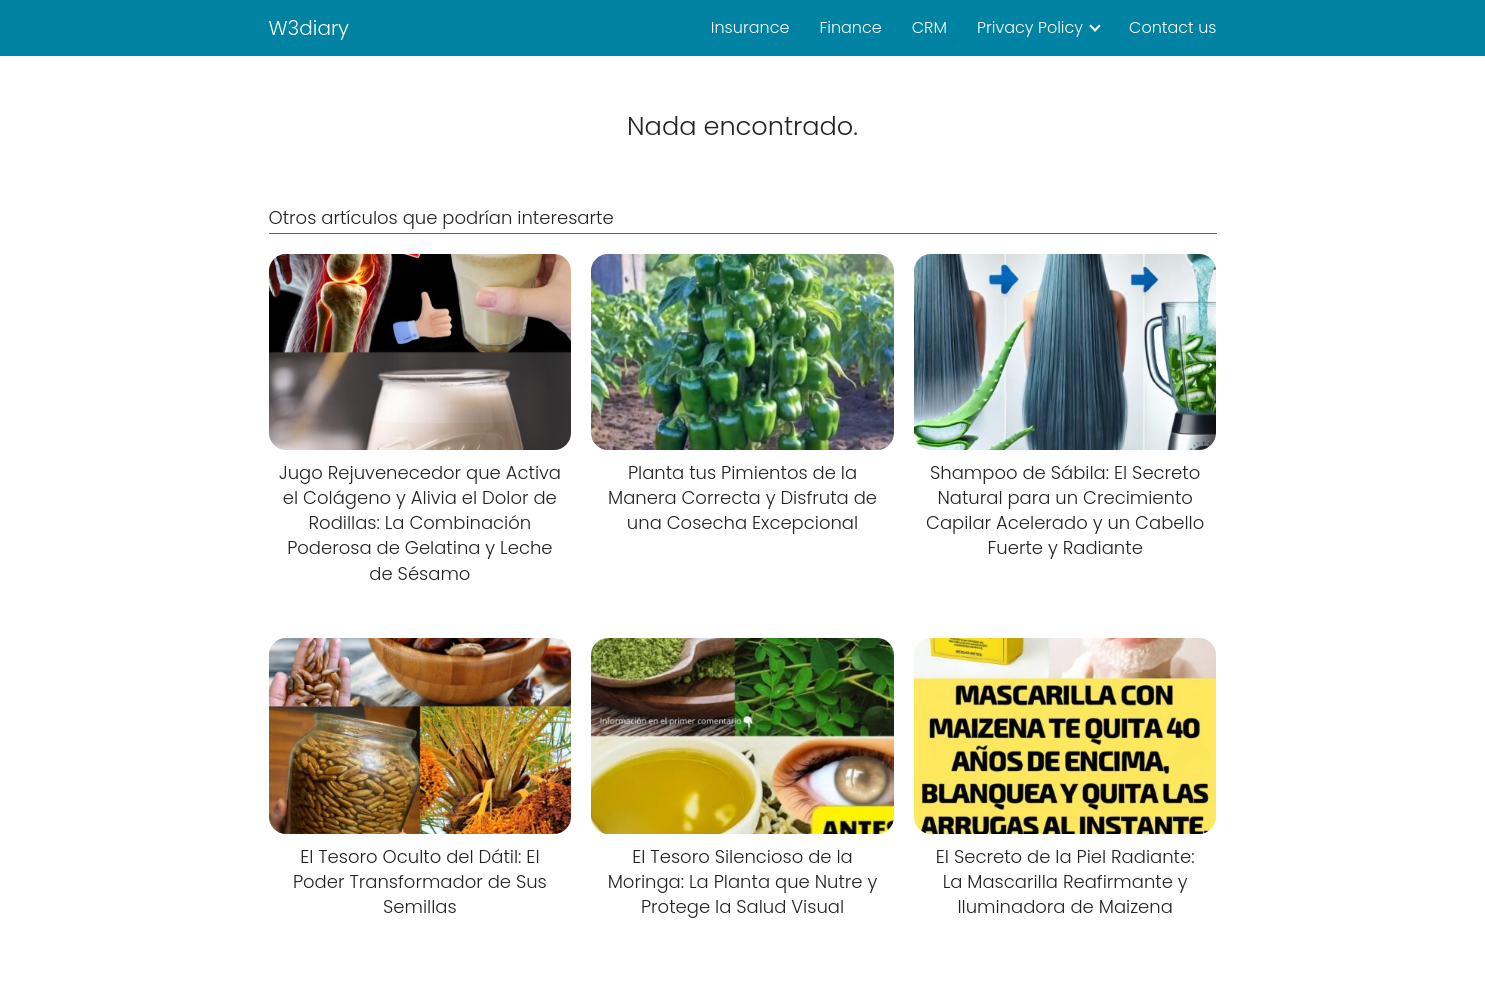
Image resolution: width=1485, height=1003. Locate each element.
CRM (929, 27)
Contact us (1172, 27)
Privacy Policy (1030, 27)
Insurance (750, 27)
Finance (850, 27)
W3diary (309, 28)
